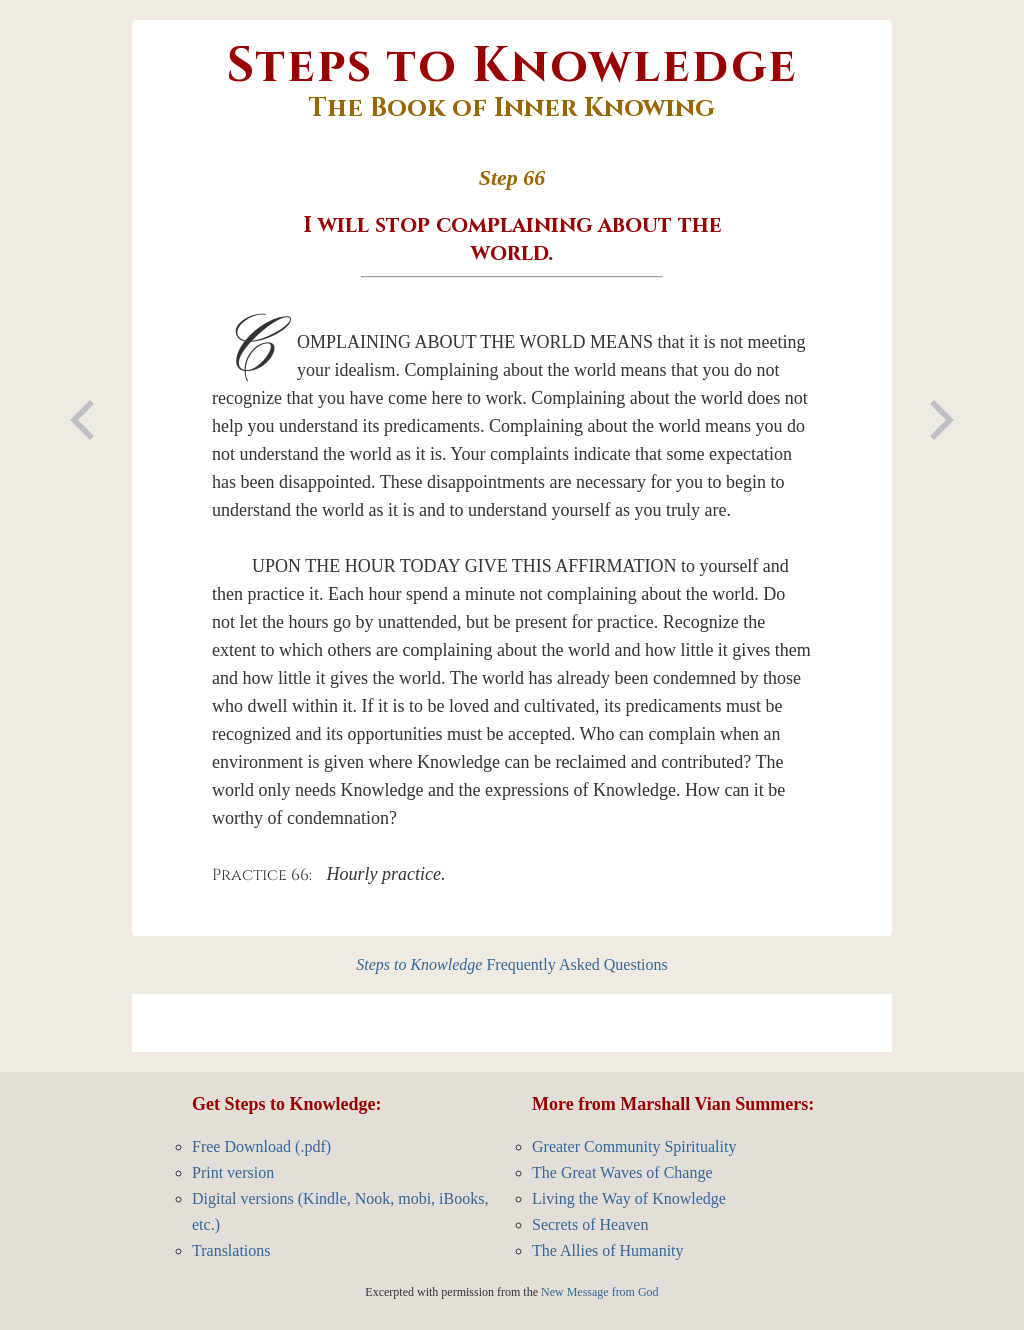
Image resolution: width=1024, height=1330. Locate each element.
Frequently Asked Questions (512, 964)
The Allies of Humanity (608, 1250)
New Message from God (600, 1292)
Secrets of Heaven (590, 1224)
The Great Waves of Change (622, 1172)
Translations (231, 1250)
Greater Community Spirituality (634, 1146)
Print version (233, 1172)
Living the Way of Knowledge (629, 1198)
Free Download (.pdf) (261, 1146)
